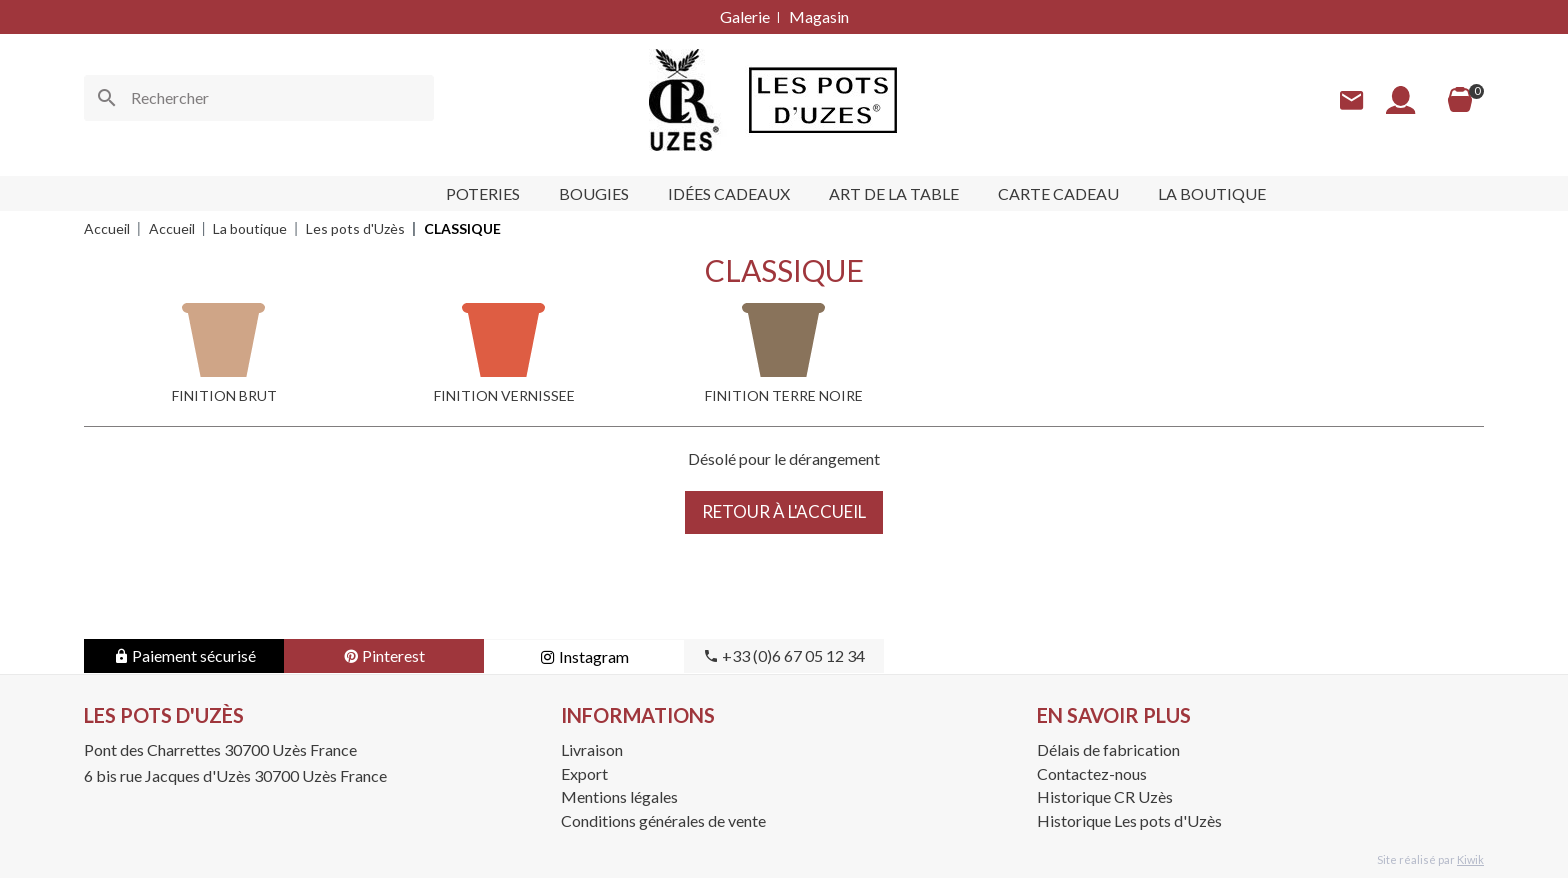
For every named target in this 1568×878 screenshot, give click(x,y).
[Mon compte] (1401, 100)
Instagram (584, 656)
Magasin (819, 16)
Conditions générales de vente (663, 820)
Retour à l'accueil (784, 511)
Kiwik (1470, 859)
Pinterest (384, 655)
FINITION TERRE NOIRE (784, 395)
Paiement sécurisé (184, 655)
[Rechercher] (259, 98)
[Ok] (107, 98)
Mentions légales (619, 796)
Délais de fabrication (1108, 749)
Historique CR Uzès (1105, 796)
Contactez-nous (1092, 773)
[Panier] (1460, 100)
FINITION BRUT (224, 395)
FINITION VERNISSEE (504, 395)
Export (584, 773)
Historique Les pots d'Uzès (1129, 820)
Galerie (745, 16)
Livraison (592, 749)
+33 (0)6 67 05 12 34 (784, 655)
